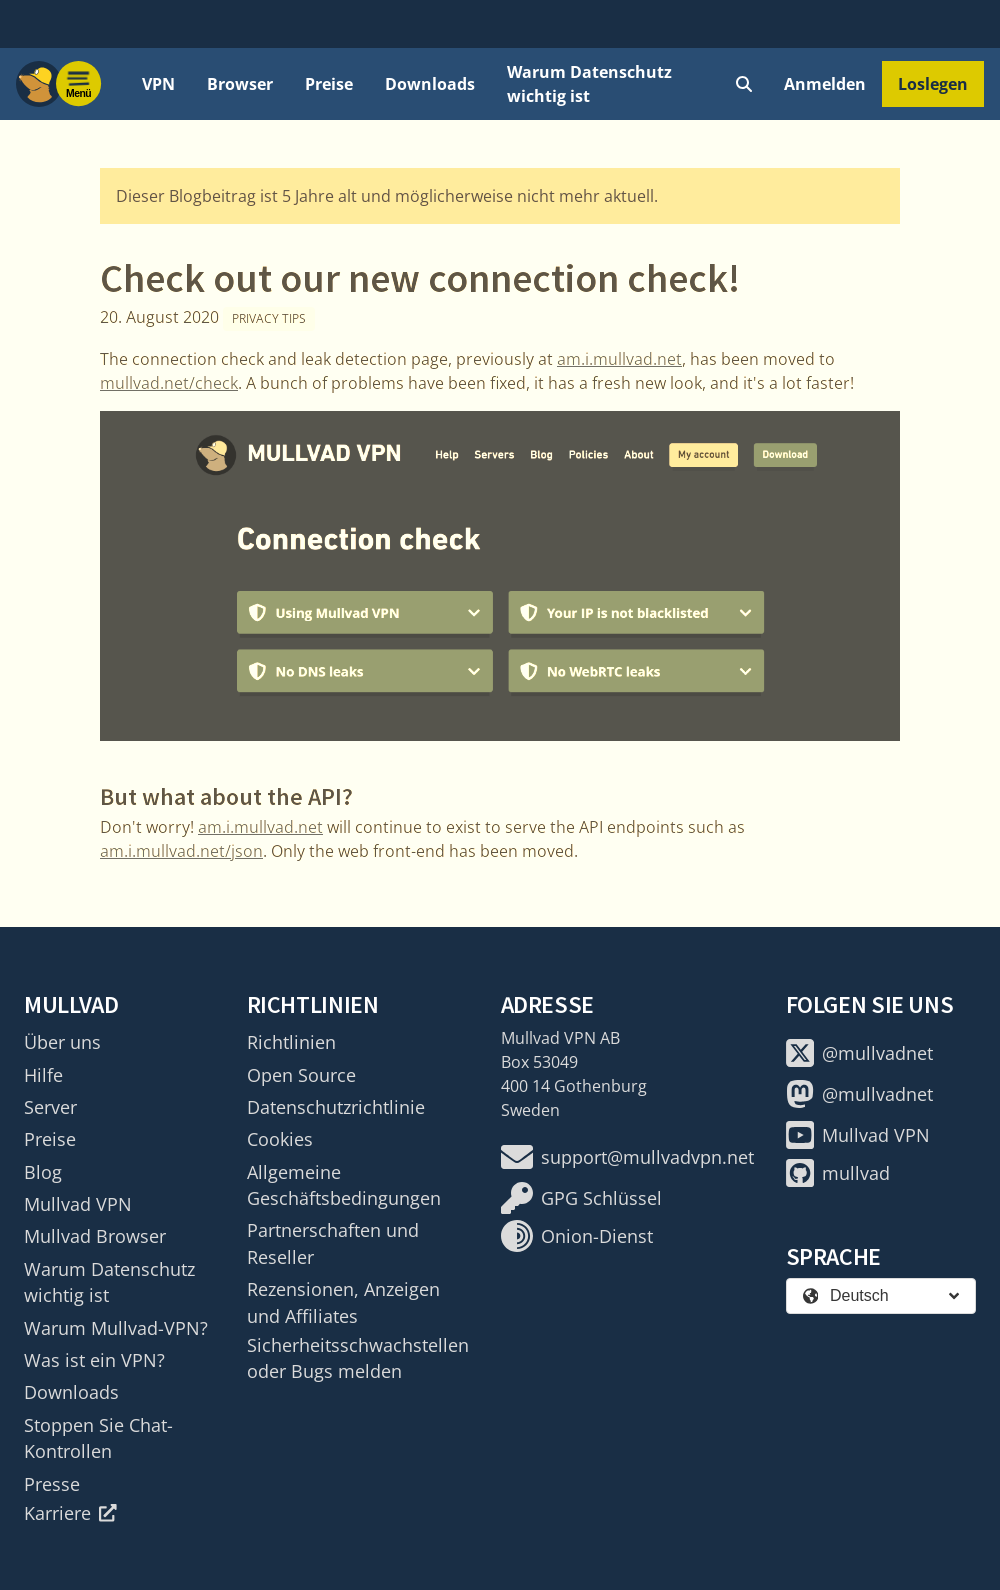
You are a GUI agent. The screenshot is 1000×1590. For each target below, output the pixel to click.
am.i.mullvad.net (619, 359)
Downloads (430, 84)
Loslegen (933, 84)
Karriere (70, 1513)
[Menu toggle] (79, 84)
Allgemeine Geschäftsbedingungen (344, 1185)
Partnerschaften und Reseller (333, 1243)
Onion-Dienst (577, 1236)
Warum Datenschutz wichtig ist (589, 84)
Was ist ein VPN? (94, 1360)
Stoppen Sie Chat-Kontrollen (98, 1438)
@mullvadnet (859, 1053)
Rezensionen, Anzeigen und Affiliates (343, 1302)
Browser (240, 84)
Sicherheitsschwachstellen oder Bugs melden (358, 1358)
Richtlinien (291, 1042)
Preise (329, 84)
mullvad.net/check (169, 383)
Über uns (62, 1042)
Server (50, 1107)
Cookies (280, 1139)
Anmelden (825, 84)
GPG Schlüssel (581, 1198)
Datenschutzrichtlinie (336, 1107)
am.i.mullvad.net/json (181, 851)
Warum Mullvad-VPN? (116, 1328)
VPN (158, 84)
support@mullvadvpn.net (627, 1157)
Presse (52, 1484)
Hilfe (43, 1075)
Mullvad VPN (78, 1204)
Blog (43, 1172)
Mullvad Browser (95, 1236)
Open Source (301, 1075)
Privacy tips (269, 318)
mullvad (838, 1173)
